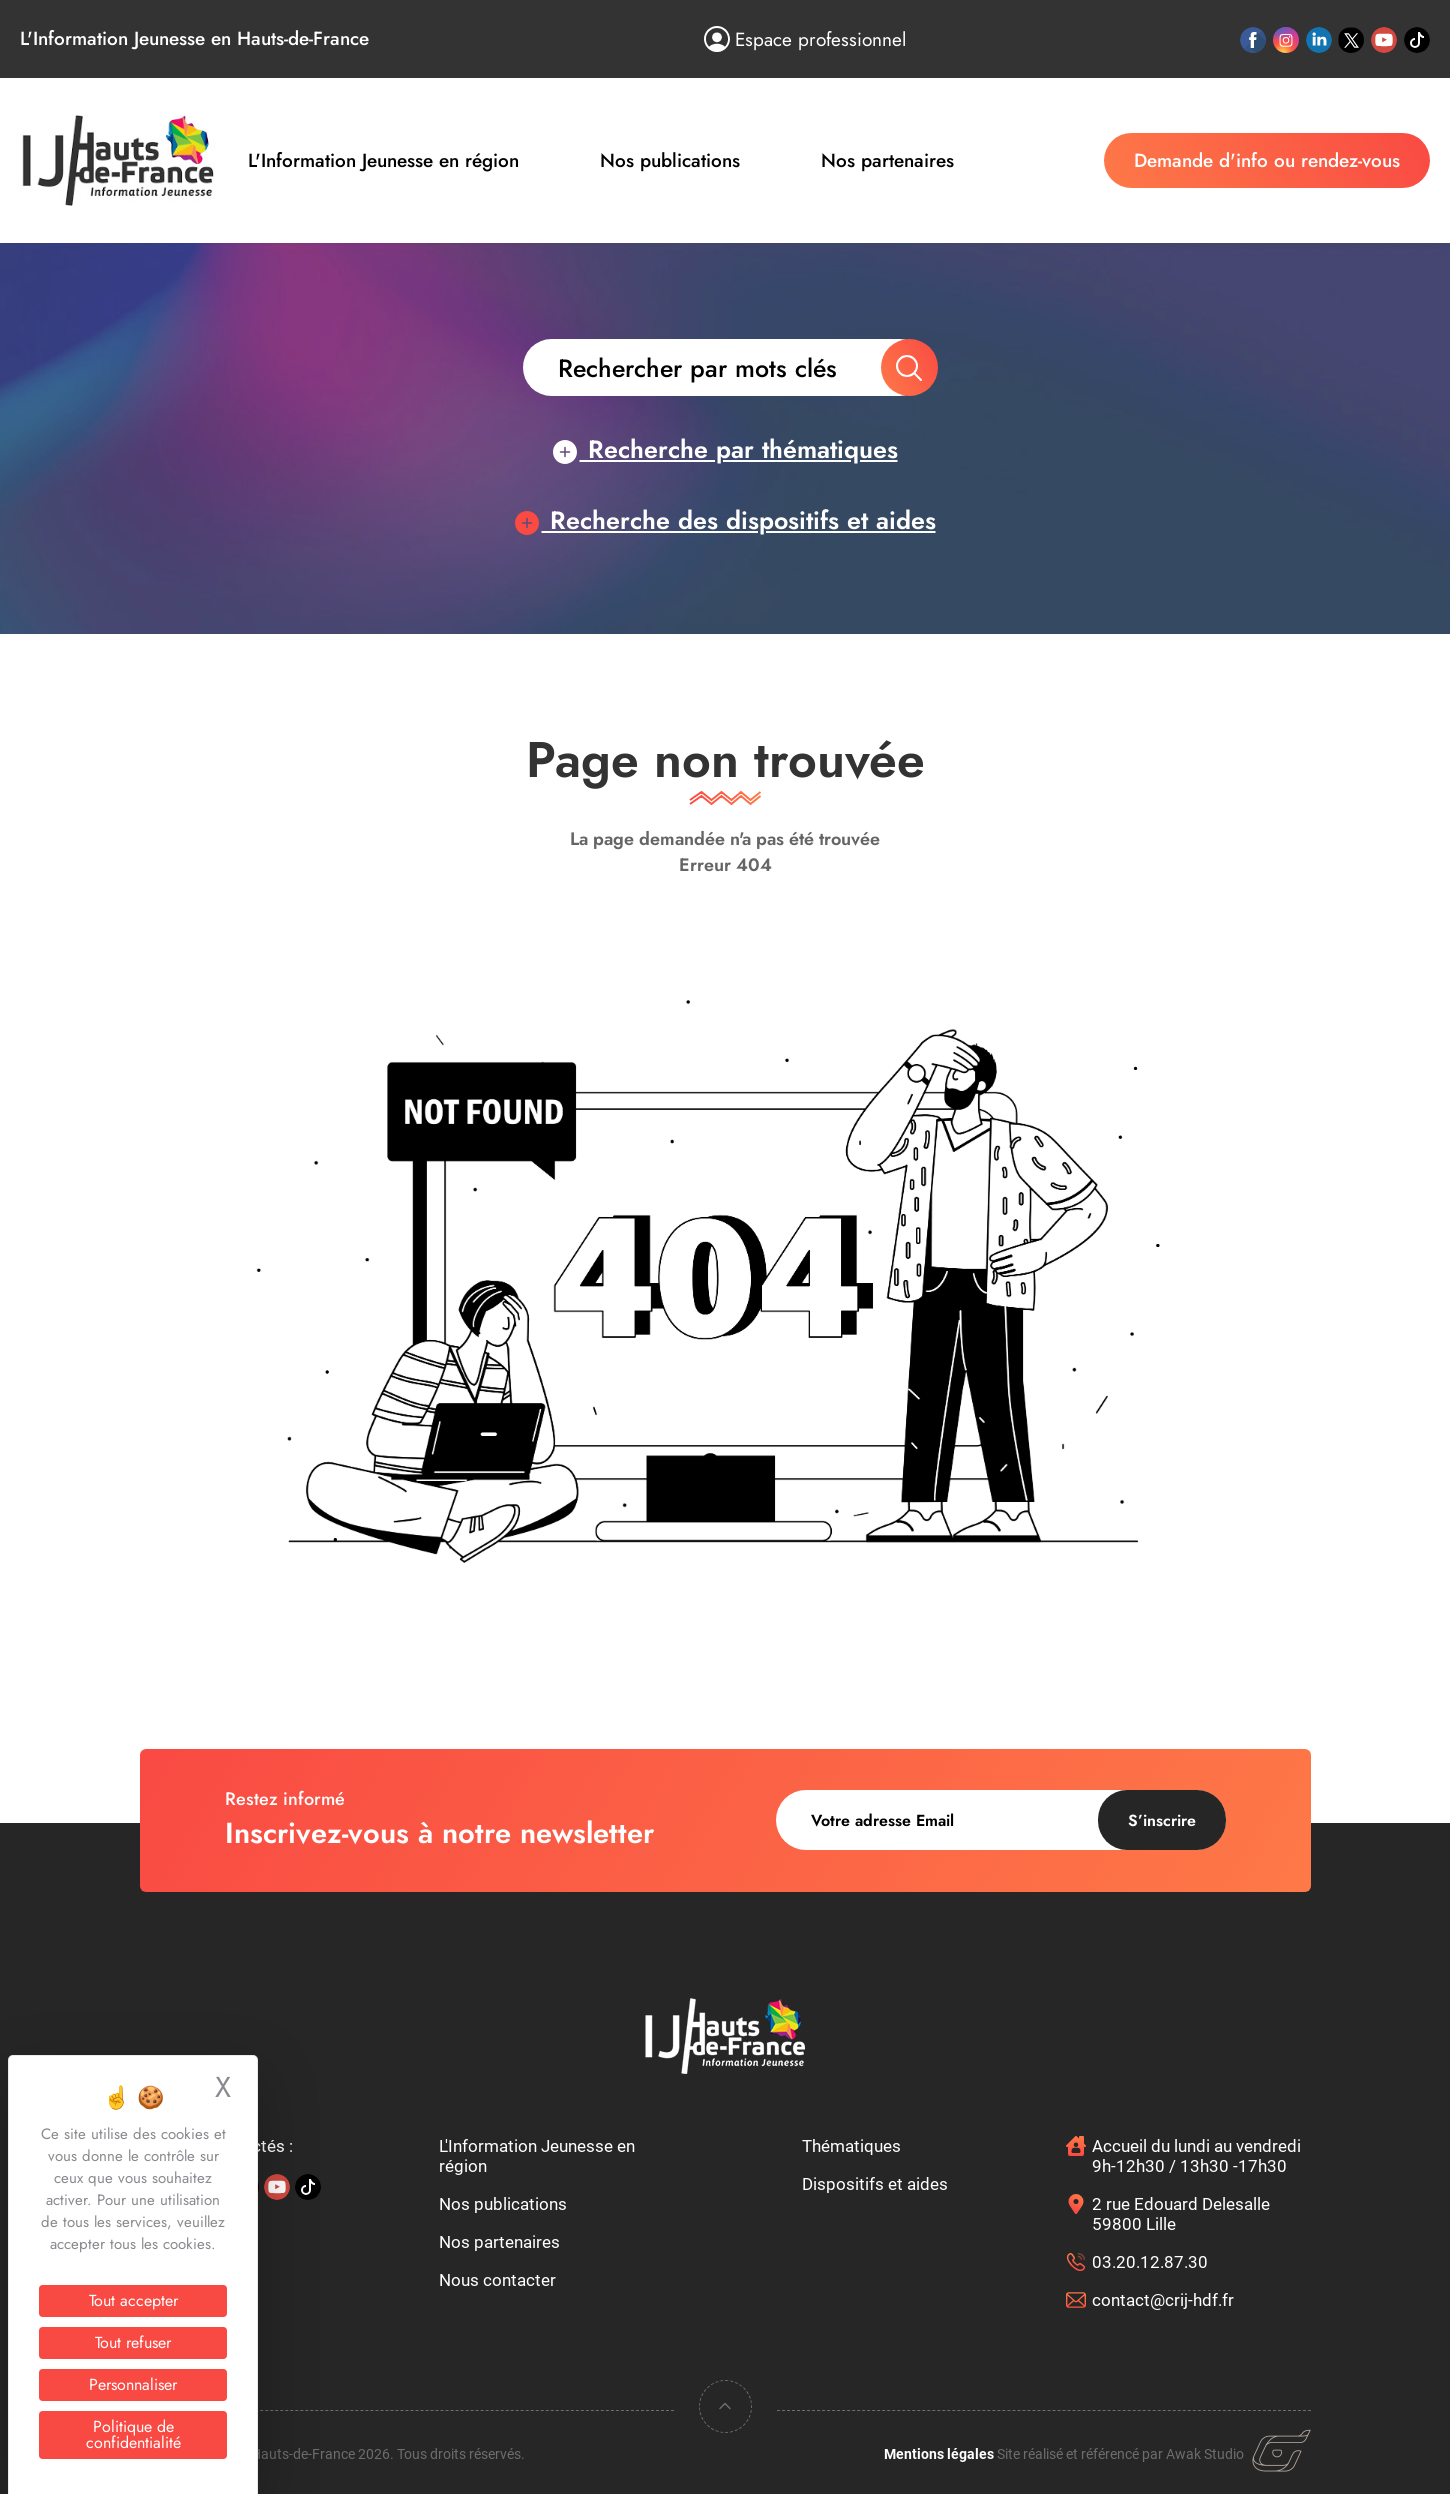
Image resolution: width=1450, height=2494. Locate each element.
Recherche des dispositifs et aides (725, 520)
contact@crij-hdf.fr (1163, 2300)
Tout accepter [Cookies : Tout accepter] (133, 2300)
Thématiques (851, 2146)
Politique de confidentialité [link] (133, 2434)
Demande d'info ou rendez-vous (1267, 160)
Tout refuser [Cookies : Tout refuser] (133, 2342)
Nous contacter (497, 2280)
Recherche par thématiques (725, 449)
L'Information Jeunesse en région (383, 160)
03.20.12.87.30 (1150, 2262)
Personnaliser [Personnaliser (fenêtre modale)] (133, 2384)
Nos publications (670, 160)
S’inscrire (1162, 1820)
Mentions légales (939, 2454)
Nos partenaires (887, 160)
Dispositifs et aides (875, 2184)
